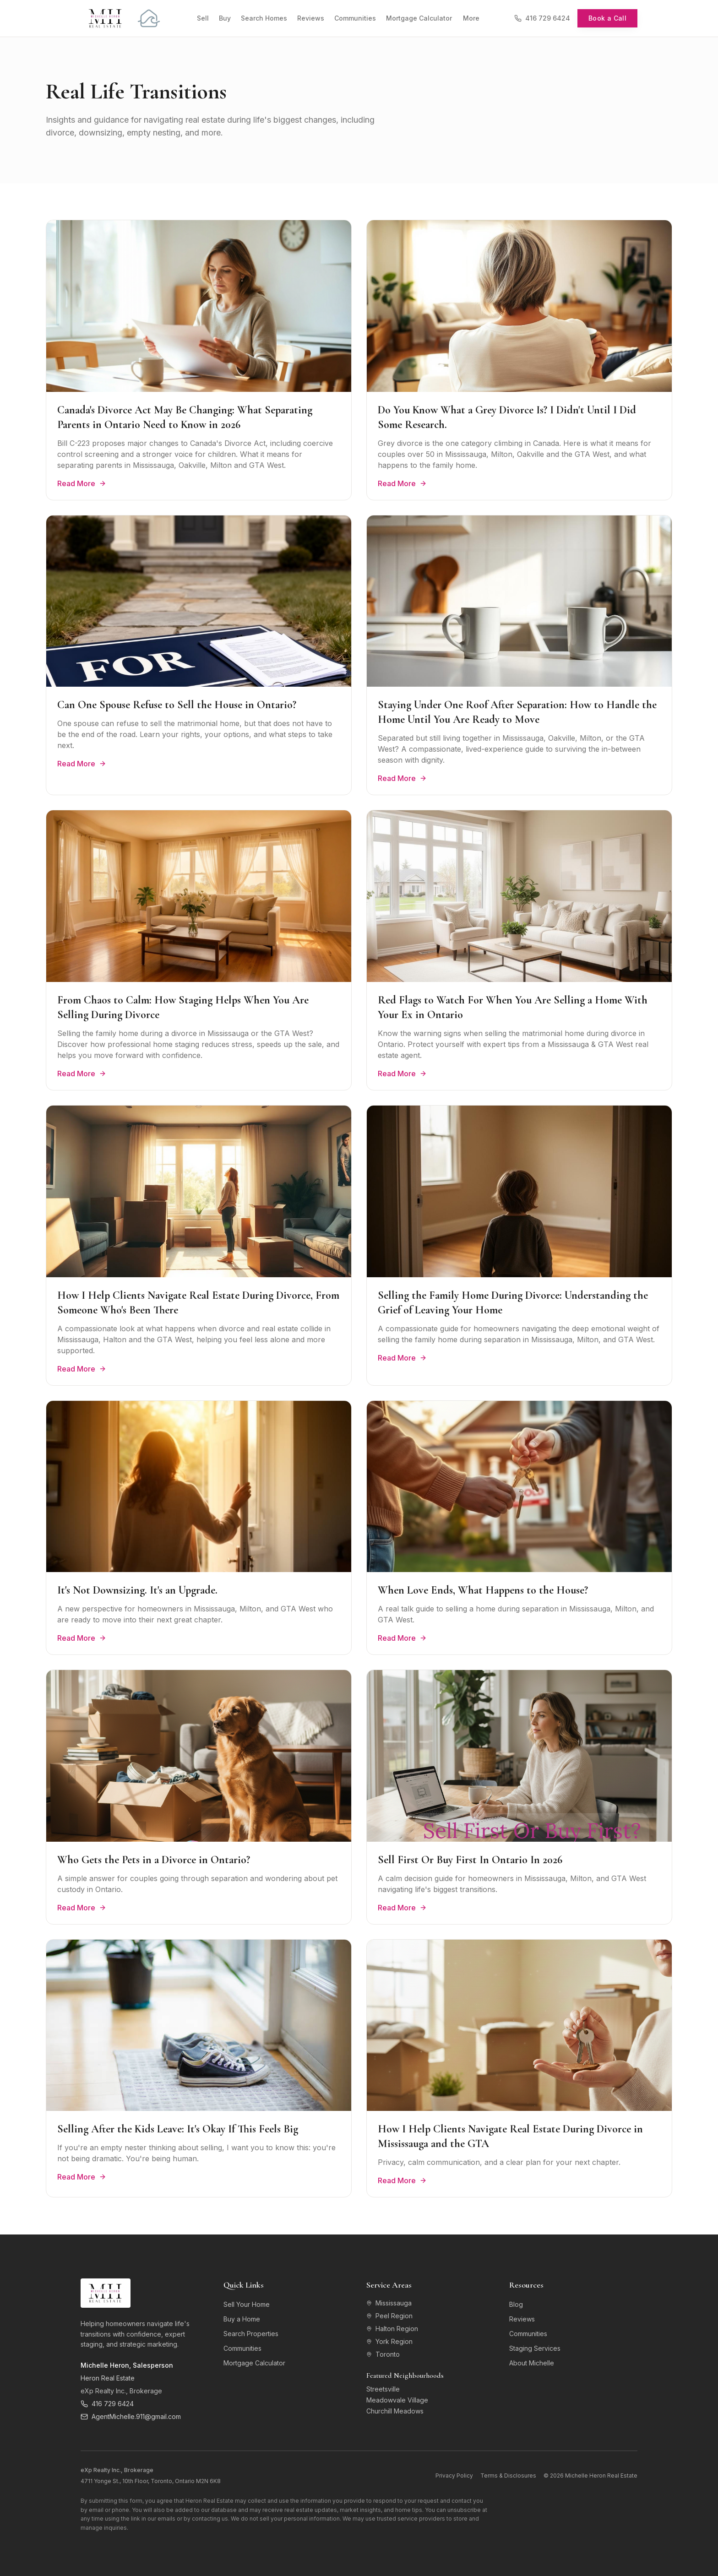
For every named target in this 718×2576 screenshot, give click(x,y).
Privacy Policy (454, 2475)
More (471, 18)
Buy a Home (241, 2319)
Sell (203, 18)
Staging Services (534, 2348)
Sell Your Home (246, 2304)
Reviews (310, 18)
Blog (516, 2304)
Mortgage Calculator (419, 18)
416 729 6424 (542, 18)
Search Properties (250, 2333)
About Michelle (531, 2363)
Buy (225, 18)
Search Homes (264, 18)
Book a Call (607, 18)
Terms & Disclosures (508, 2475)
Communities (355, 18)
